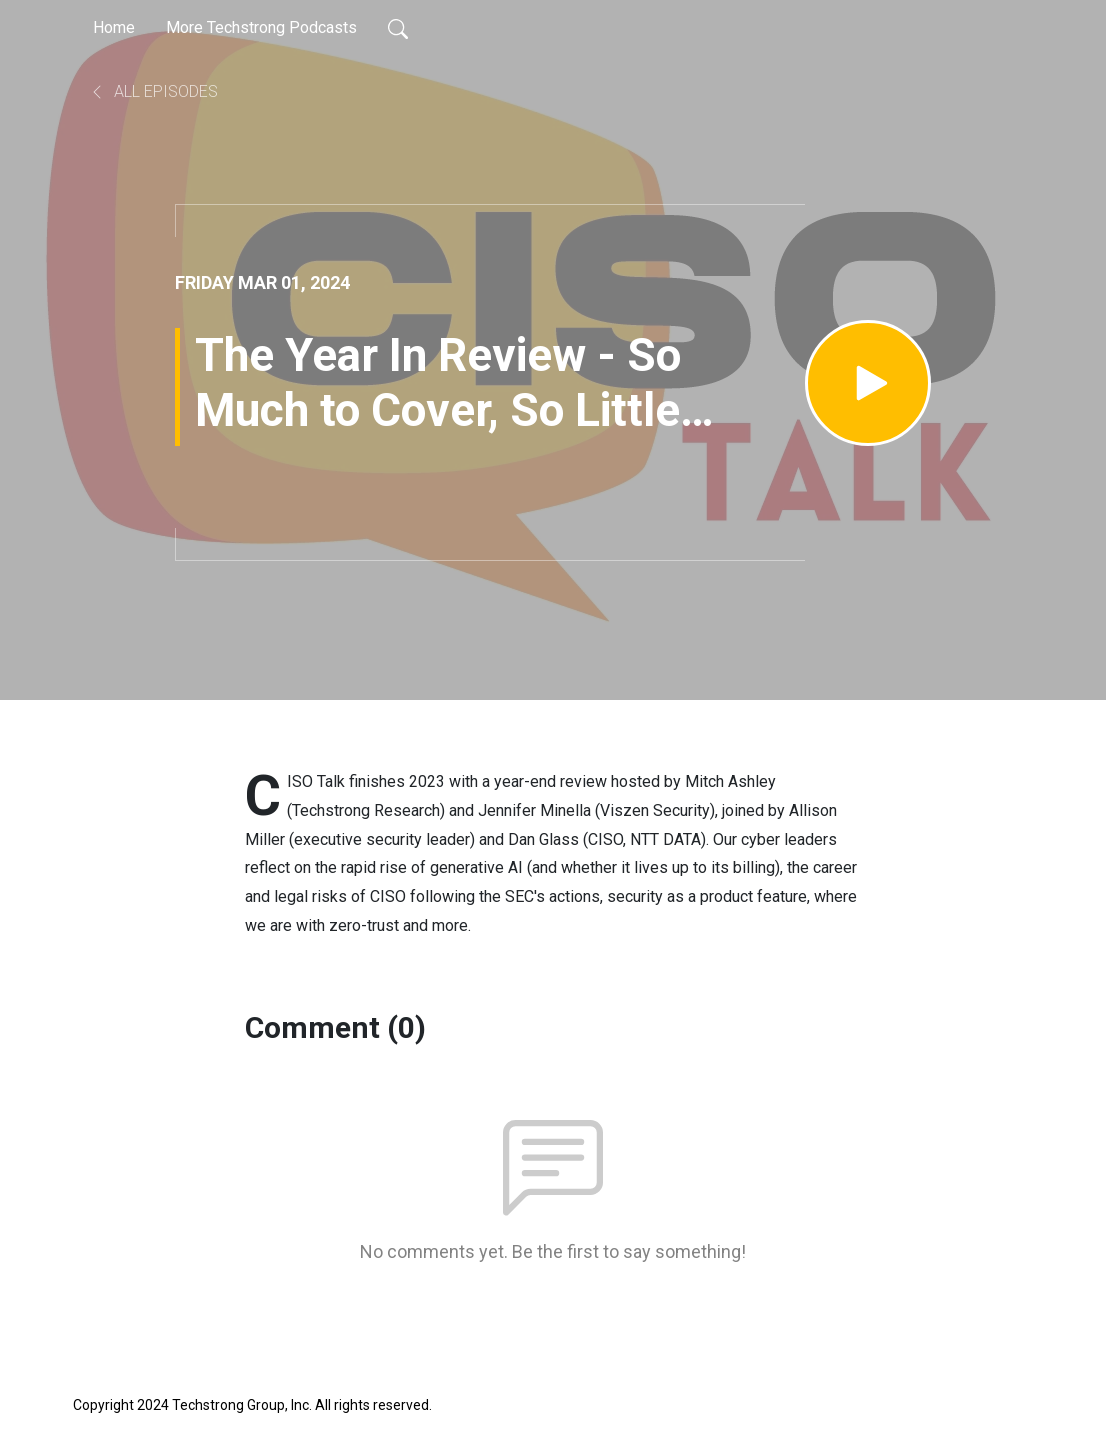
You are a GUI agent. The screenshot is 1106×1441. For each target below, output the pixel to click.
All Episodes (153, 91)
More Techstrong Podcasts (261, 27)
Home (114, 27)
